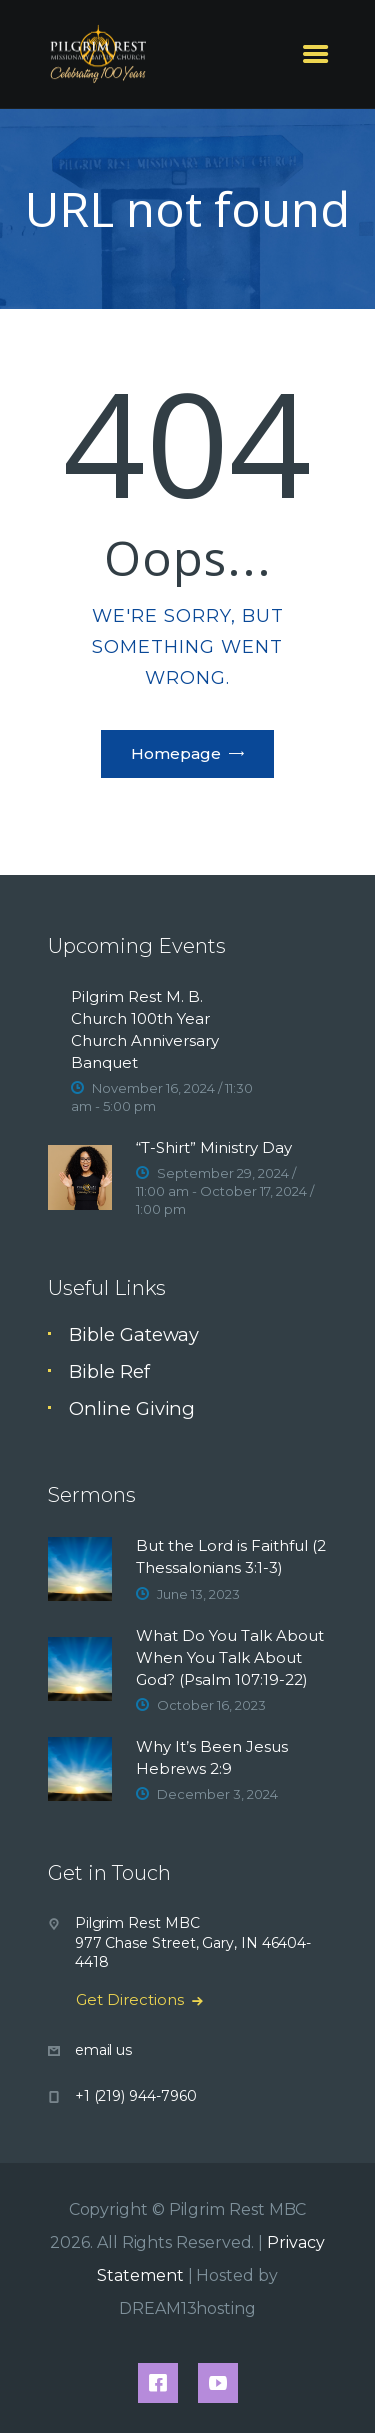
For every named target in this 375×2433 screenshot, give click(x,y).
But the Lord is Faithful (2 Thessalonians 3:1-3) (231, 1556)
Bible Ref (109, 1371)
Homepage (176, 753)
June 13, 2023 (198, 1594)
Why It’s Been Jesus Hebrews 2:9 (212, 1757)
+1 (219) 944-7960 (136, 2096)
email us (103, 2050)
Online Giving (132, 1408)
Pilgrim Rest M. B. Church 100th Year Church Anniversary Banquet (145, 1029)
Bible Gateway (134, 1334)
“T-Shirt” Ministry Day (214, 1147)
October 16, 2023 (211, 1705)
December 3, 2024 (217, 1794)
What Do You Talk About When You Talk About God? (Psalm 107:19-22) (230, 1657)
